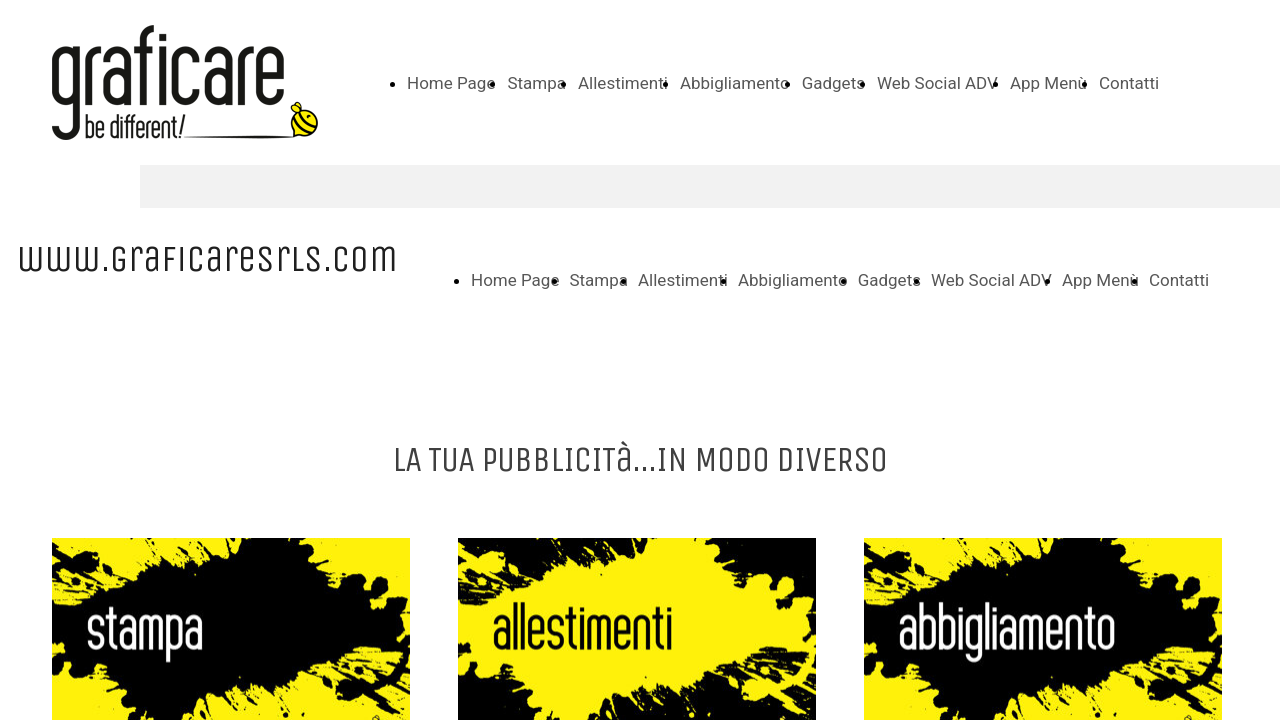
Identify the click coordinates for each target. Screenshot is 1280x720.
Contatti (1129, 83)
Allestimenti (623, 83)
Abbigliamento (735, 83)
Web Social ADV (937, 83)
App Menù (1048, 83)
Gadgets (833, 83)
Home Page (451, 83)
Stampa (536, 83)
